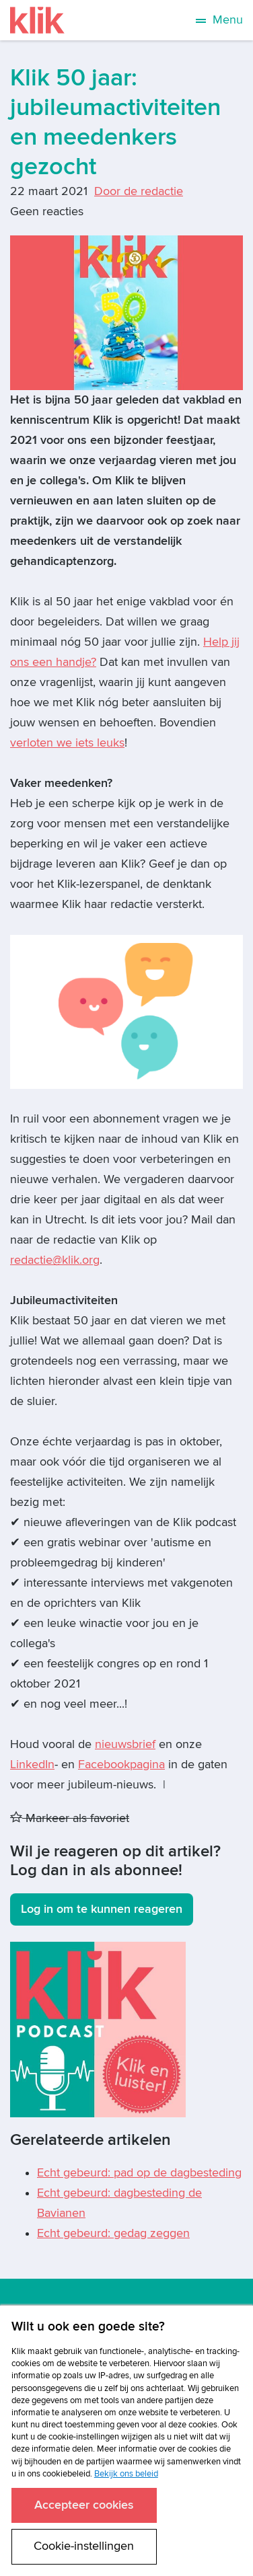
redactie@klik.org (55, 1260)
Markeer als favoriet (69, 1818)
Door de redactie (138, 191)
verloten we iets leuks (67, 743)
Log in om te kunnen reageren (101, 1909)
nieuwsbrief (125, 1744)
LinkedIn (32, 1764)
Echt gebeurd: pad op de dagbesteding (139, 2173)
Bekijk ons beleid (126, 2473)
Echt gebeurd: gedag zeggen (113, 2233)
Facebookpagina (121, 1764)
